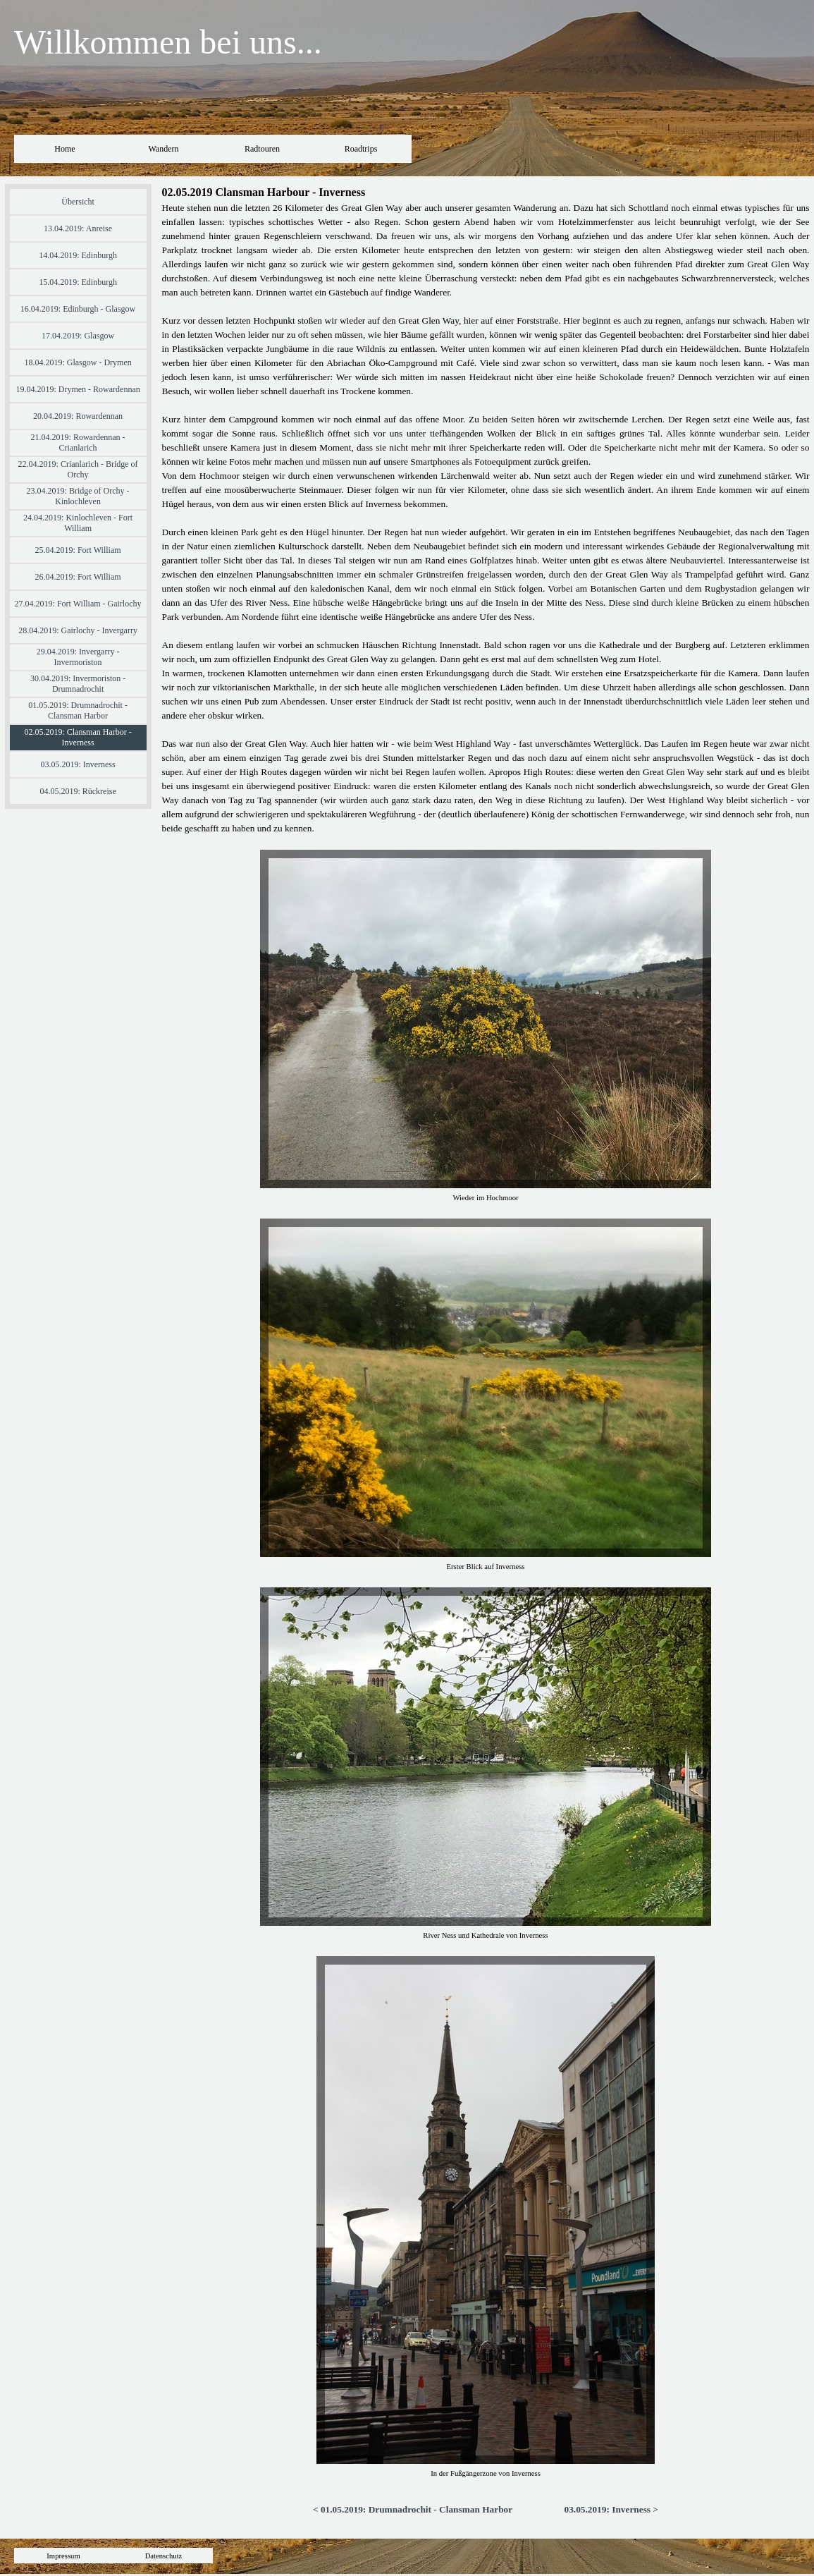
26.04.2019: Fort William (78, 577)
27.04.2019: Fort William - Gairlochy (78, 604)
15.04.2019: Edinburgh (78, 282)
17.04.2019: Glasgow (78, 336)
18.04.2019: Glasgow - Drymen (77, 362)
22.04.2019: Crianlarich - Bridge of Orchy (78, 469)
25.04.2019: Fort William (78, 550)
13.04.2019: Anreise (78, 228)
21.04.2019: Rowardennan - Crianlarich (78, 442)
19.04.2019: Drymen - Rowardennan (78, 389)
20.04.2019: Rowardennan (78, 416)
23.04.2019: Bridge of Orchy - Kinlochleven (78, 496)
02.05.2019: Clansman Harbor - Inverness (77, 737)
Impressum (63, 2556)
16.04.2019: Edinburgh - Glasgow (77, 309)
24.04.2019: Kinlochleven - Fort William (77, 523)
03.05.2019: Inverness (77, 764)
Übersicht (77, 202)
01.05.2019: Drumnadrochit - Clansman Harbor (78, 710)
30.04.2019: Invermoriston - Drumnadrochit (77, 683)
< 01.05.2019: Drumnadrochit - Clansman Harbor (412, 2509)
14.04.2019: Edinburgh (78, 255)
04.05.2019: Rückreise (77, 791)
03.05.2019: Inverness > (611, 2509)
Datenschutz (164, 2556)
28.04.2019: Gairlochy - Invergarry (77, 630)
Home (64, 149)
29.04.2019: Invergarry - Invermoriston (78, 657)
